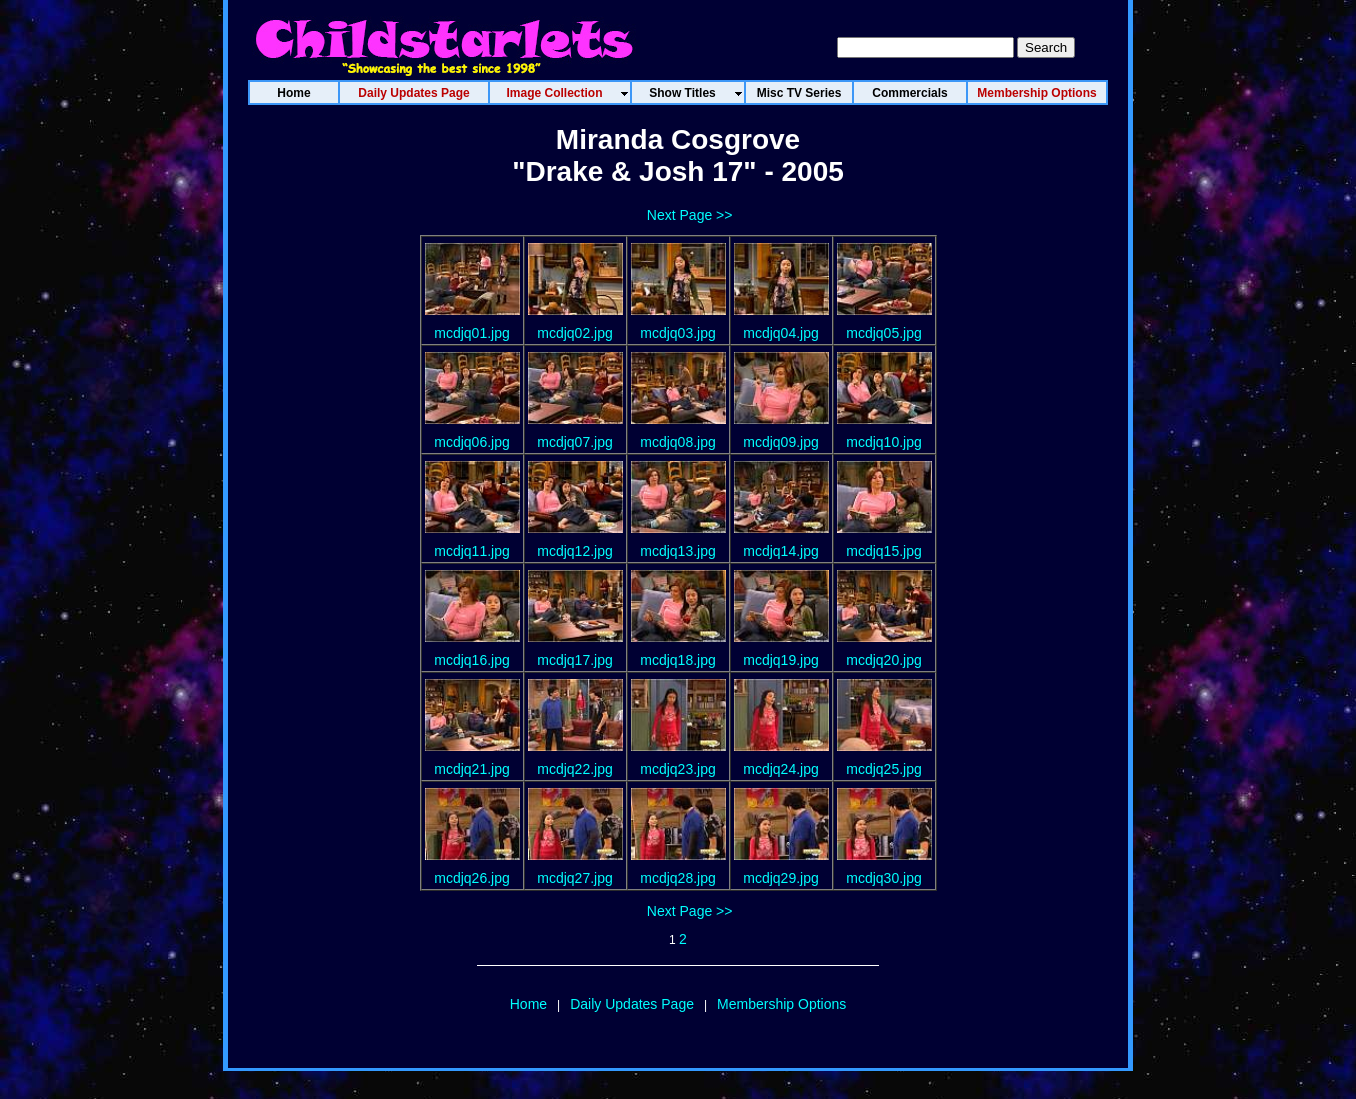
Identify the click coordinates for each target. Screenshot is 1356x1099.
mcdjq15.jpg (884, 551)
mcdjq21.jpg (472, 769)
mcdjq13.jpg (678, 551)
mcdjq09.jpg (781, 442)
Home (528, 1004)
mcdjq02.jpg (575, 333)
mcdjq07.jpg (575, 442)
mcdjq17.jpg (575, 660)
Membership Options (781, 1004)
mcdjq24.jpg (781, 769)
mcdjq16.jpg (472, 660)
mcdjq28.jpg (678, 878)
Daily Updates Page (632, 1004)
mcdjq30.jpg (884, 878)
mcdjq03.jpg (678, 333)
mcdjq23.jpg (678, 769)
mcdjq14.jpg (781, 551)
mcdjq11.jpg (472, 551)
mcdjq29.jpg (781, 878)
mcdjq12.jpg (575, 551)
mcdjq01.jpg (472, 333)
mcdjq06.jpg (472, 442)
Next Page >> (690, 215)
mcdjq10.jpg (884, 442)
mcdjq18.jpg (678, 660)
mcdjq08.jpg (678, 442)
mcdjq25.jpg (884, 769)
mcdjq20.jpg (884, 660)
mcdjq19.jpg (781, 660)
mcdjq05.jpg (884, 333)
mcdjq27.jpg (575, 878)
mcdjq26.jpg (472, 878)
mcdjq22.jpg (575, 769)
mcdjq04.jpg (781, 333)
